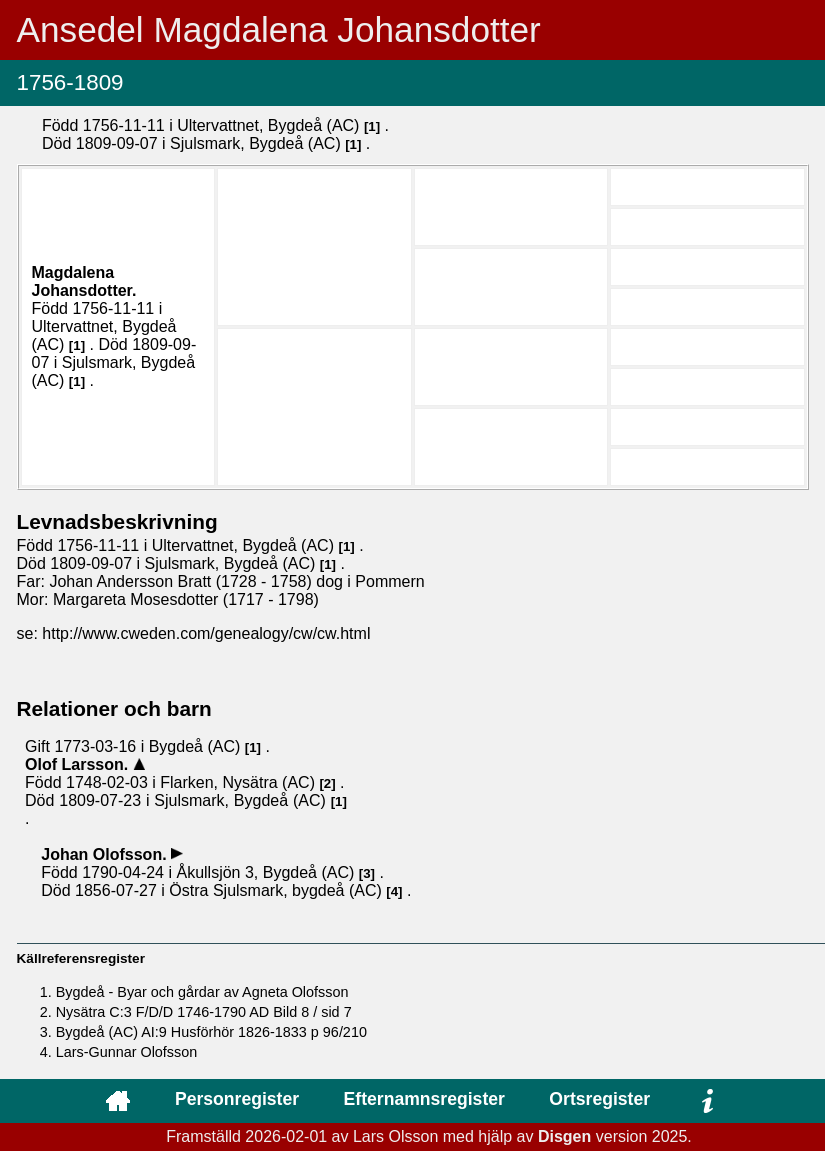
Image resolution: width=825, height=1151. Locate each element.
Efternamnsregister (424, 1099)
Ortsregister (599, 1099)
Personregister (237, 1099)
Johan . (106, 854)
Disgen (564, 1136)
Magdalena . (84, 281)
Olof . (79, 764)
